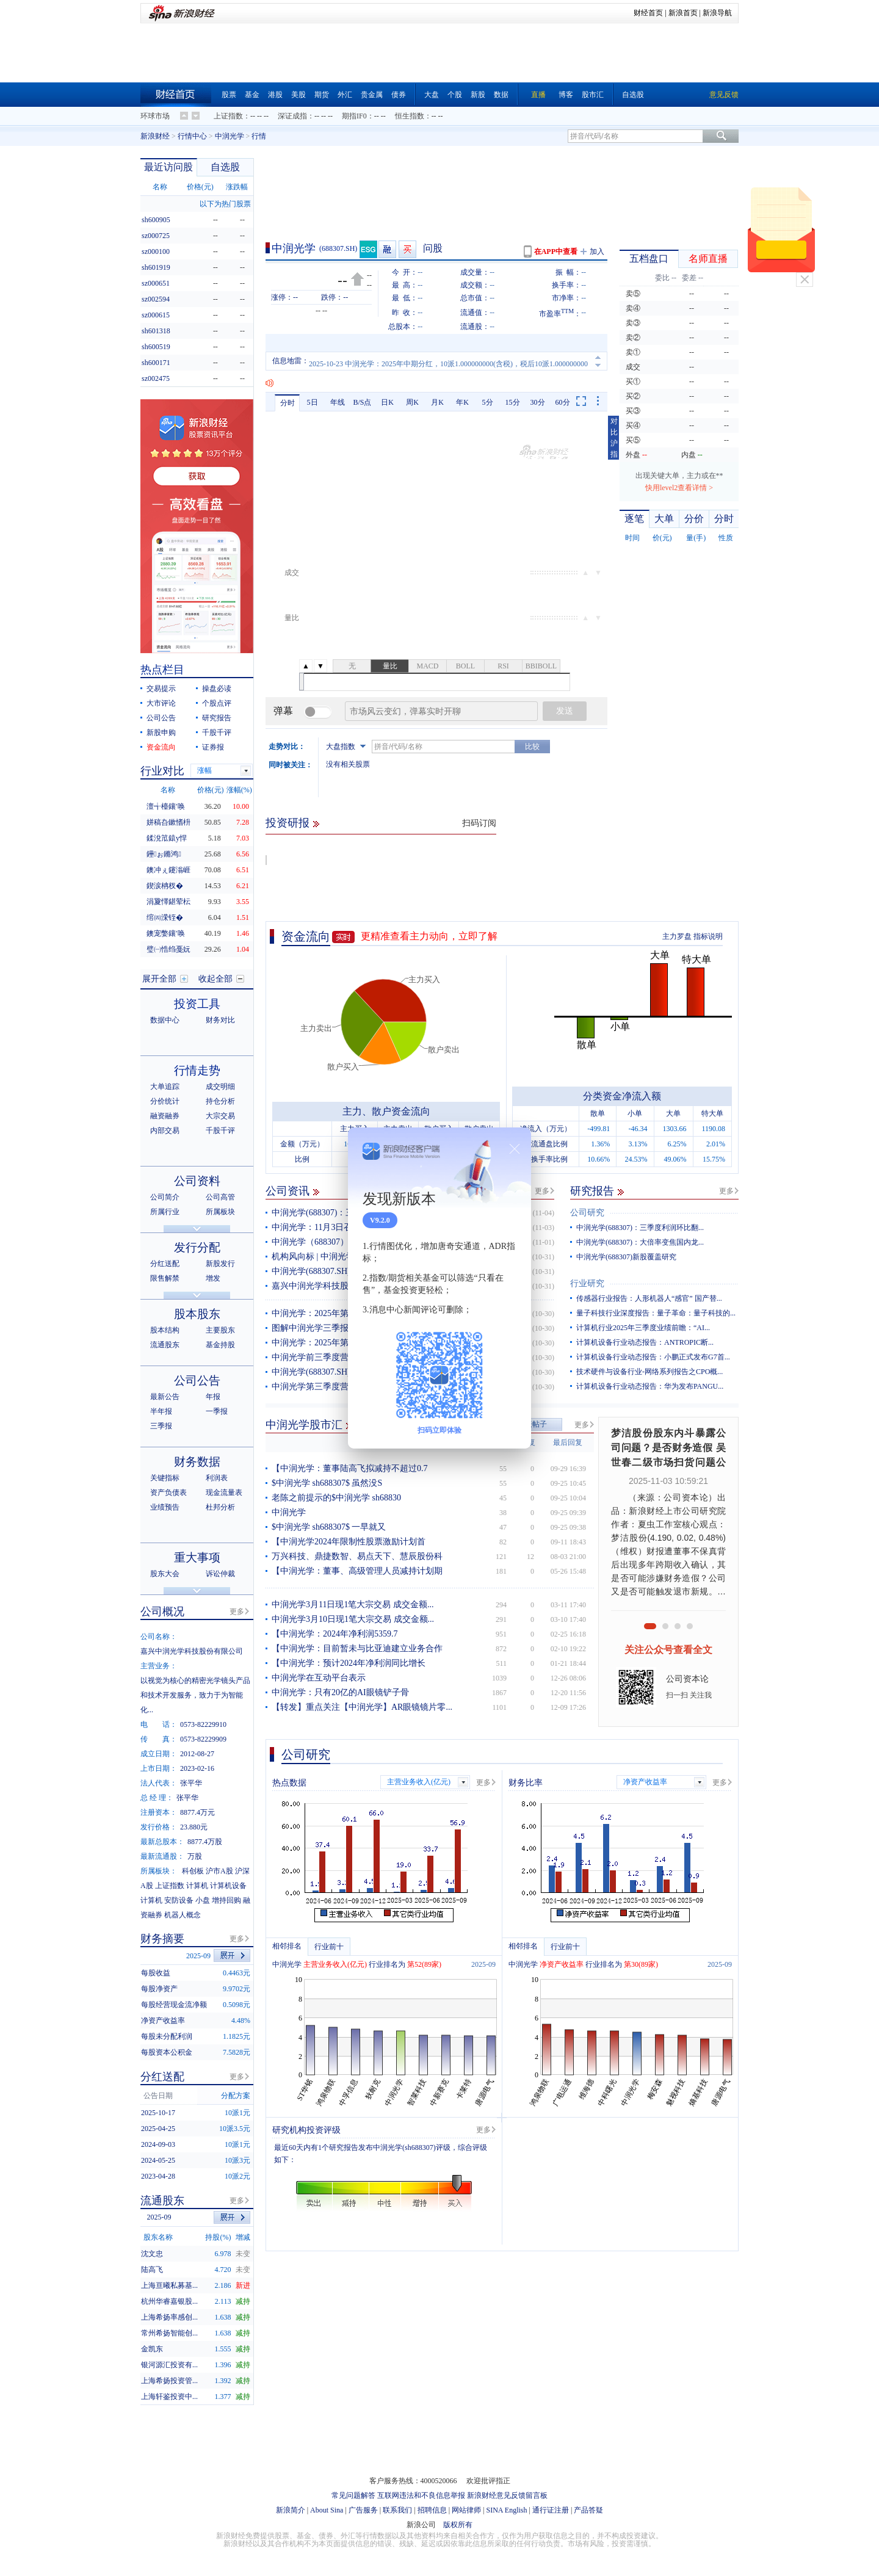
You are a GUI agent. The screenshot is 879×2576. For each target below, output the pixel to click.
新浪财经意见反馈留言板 (507, 2495)
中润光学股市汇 (304, 1425)
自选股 (633, 94)
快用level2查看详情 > (679, 487)
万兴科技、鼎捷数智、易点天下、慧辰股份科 (357, 1556)
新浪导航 (717, 13)
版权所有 (457, 2524)
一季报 (217, 1411)
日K (387, 402)
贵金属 (372, 94)
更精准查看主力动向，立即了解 (429, 936)
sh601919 (156, 267)
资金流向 (305, 936)
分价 (694, 518)
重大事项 (197, 1557)
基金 (252, 94)
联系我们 (397, 2510)
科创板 (193, 1871)
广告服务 (363, 2510)
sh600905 (156, 219)
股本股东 (197, 1314)
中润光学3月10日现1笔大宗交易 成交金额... (353, 1619)
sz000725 (156, 235)
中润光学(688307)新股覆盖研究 (626, 1257)
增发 (213, 1278)
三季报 (161, 1426)
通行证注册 (550, 2510)
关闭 (804, 279)
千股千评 (216, 732)
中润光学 (229, 136)
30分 (537, 402)
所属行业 (164, 1211)
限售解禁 (164, 1278)
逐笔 (634, 518)
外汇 (345, 94)
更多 (542, 1191)
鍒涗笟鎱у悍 (166, 838)
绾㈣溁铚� (164, 917)
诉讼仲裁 (220, 1573)
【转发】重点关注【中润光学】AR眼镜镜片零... (362, 1707)
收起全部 (215, 978)
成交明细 (220, 1086)
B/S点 (362, 402)
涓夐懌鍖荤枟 (168, 901)
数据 (501, 94)
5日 (312, 402)
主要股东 (220, 1330)
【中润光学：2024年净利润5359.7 (335, 1633)
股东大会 (164, 1573)
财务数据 (197, 1461)
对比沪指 (614, 437)
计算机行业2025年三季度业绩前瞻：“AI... (643, 1327)
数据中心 (164, 1020)
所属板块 (220, 1211)
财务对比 (220, 1020)
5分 (487, 402)
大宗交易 (220, 1116)
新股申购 (161, 732)
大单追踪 (164, 1086)
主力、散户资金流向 (386, 1111)
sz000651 (156, 283)
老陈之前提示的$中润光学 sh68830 (336, 1497)
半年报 (161, 1411)
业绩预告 (164, 1507)
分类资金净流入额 (622, 1096)
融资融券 (164, 1116)
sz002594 (156, 299)
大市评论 (161, 703)
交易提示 (161, 688)
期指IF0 (354, 116)
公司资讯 (287, 1191)
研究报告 (592, 1191)
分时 (287, 403)
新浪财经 (155, 136)
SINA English (506, 2510)
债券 (398, 94)
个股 (454, 94)
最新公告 (164, 1396)
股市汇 (593, 94)
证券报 (213, 747)
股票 (229, 94)
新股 (478, 94)
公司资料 (197, 1180)
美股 (298, 94)
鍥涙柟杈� (164, 885)
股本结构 (164, 1330)
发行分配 (197, 1247)
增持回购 (226, 1900)
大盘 (431, 94)
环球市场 (155, 116)
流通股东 (164, 1344)
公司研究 (587, 1212)
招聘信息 (432, 2510)
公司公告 (161, 718)
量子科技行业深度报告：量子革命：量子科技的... (656, 1313)
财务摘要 (162, 1939)
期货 (321, 94)
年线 (337, 402)
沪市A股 (219, 1871)
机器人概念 (182, 1915)
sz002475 (156, 378)
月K (437, 402)
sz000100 (156, 251)
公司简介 (164, 1197)
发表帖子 (532, 1424)
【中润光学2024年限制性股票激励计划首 (348, 1541)
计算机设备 (228, 1885)
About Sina (326, 2510)
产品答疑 (588, 2510)
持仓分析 (220, 1101)
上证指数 (228, 116)
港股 (275, 94)
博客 (566, 94)
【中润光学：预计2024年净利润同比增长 (348, 1663)
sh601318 (156, 331)
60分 (562, 402)
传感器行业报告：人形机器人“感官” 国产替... (649, 1298)
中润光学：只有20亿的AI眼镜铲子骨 (340, 1692)
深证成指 (292, 116)
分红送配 (164, 1263)
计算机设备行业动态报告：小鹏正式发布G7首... (653, 1357)
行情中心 (192, 136)
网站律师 (466, 2510)
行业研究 (587, 1283)
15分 (512, 402)
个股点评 (216, 703)
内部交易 (164, 1130)
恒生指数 (409, 116)
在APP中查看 (555, 251)
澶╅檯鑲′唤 (165, 806)
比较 (532, 746)
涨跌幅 (237, 187)
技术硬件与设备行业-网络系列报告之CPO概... (649, 1371)
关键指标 (164, 1478)
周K (412, 402)
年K (462, 402)
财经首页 (648, 13)
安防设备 (179, 1900)
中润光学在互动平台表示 (319, 1677)
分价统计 (164, 1101)
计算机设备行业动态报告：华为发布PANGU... (649, 1386)
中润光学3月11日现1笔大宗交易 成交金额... (352, 1604)
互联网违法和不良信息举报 (421, 2495)
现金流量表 (224, 1492)
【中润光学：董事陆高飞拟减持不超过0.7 (350, 1468)
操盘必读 (216, 688)
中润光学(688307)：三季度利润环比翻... (640, 1227)
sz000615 (156, 315)
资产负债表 (168, 1492)
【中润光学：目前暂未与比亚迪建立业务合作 (357, 1648)
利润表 (217, 1478)
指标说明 (708, 936)
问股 (433, 248)
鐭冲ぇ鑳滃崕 (168, 870)
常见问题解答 (353, 2495)
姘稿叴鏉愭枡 (168, 822)
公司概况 (162, 1611)
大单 (664, 518)
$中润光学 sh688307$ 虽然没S (327, 1483)
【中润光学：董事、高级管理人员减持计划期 (357, 1571)
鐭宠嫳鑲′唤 (165, 933)
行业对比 (162, 771)
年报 (213, 1396)
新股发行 (220, 1263)
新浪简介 (290, 2510)
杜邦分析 (220, 1507)
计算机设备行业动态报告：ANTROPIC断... (645, 1342)
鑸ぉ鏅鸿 (163, 854)
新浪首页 (683, 13)
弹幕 (283, 711)
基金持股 (220, 1344)
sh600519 (156, 346)
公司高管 (220, 1197)
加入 (597, 251)
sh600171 (156, 362)
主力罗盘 (677, 936)
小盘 (202, 1900)
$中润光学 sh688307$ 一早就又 (329, 1527)
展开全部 (159, 978)
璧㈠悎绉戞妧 (168, 949)
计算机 (197, 1885)
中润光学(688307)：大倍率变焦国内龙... (640, 1242)
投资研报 (287, 823)
